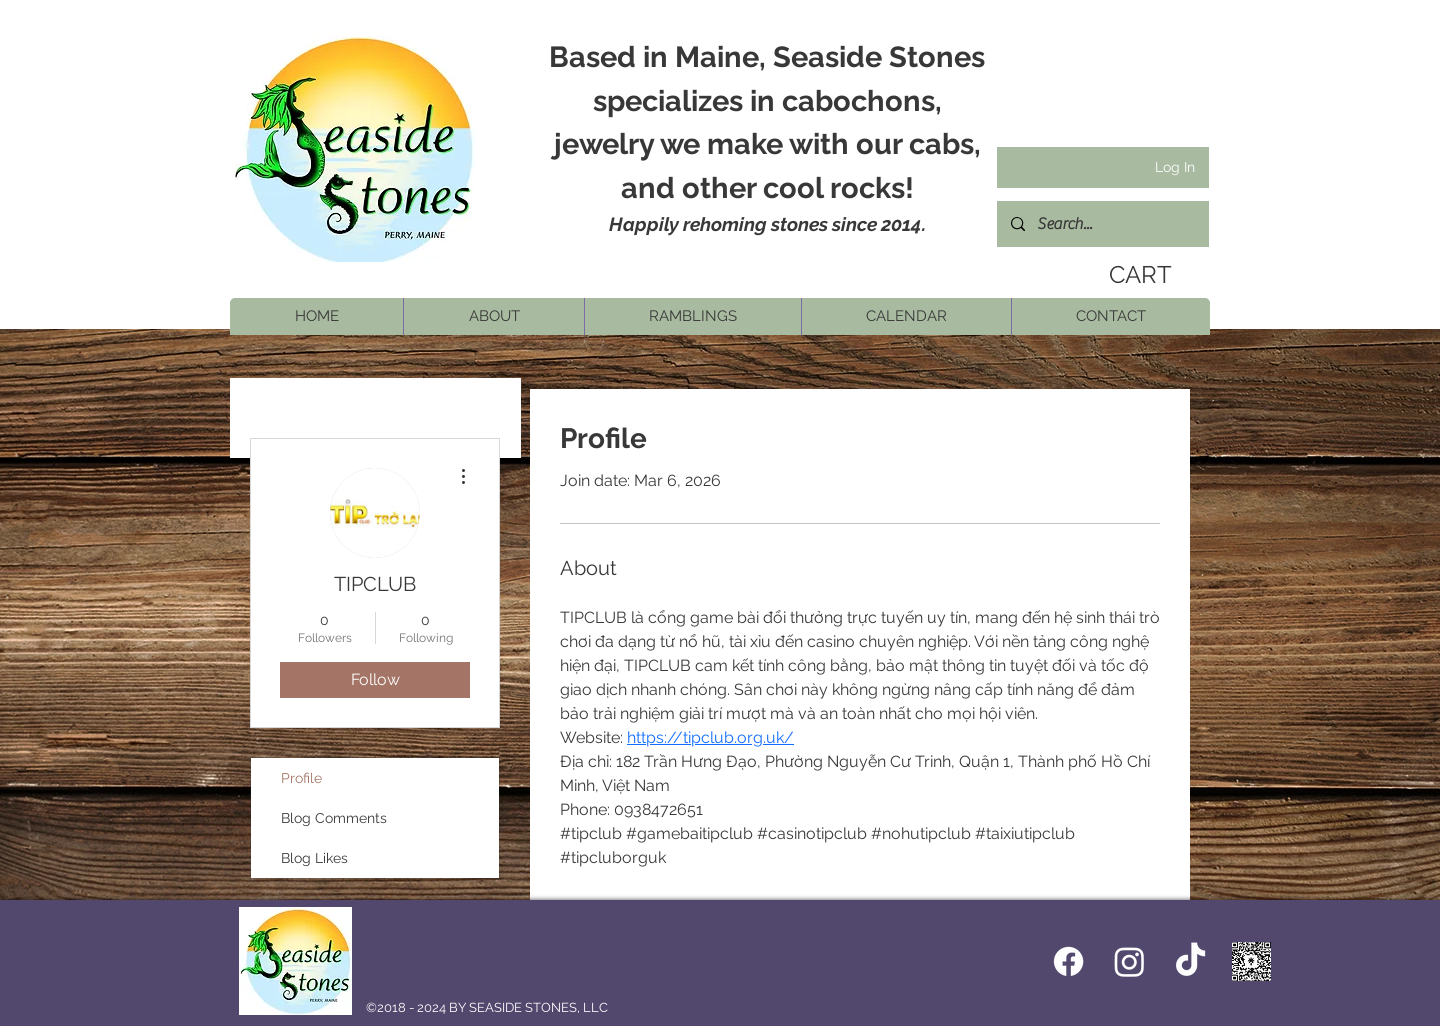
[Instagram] (1129, 961)
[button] (493, 316)
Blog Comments (334, 818)
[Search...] (1102, 224)
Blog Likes (314, 858)
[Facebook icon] (1068, 961)
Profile (301, 778)
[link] (1136, 275)
